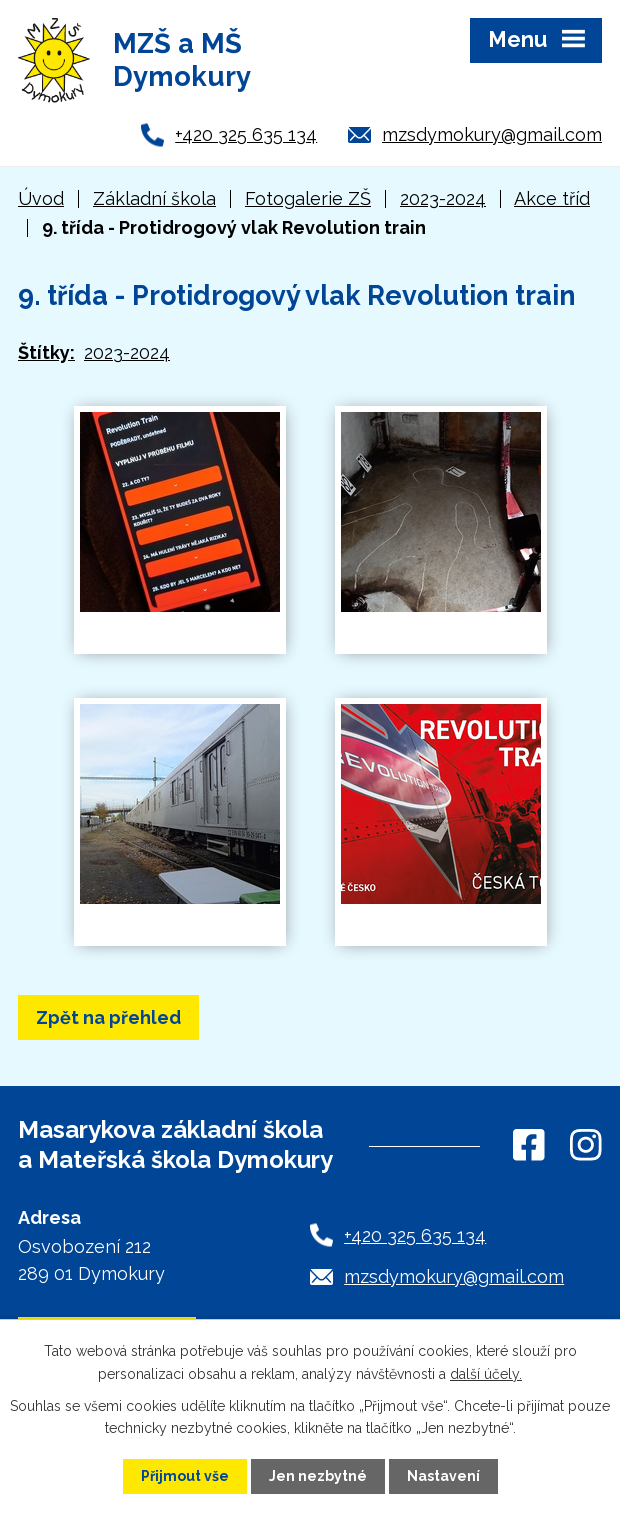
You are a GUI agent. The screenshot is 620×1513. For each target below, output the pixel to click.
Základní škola (154, 198)
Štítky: (46, 352)
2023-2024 (443, 198)
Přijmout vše (185, 1476)
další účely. (486, 1373)
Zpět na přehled (108, 1017)
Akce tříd (552, 198)
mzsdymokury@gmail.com (492, 134)
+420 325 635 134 (246, 134)
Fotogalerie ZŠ (308, 198)
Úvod (41, 198)
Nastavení (443, 1476)
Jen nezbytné (318, 1476)
